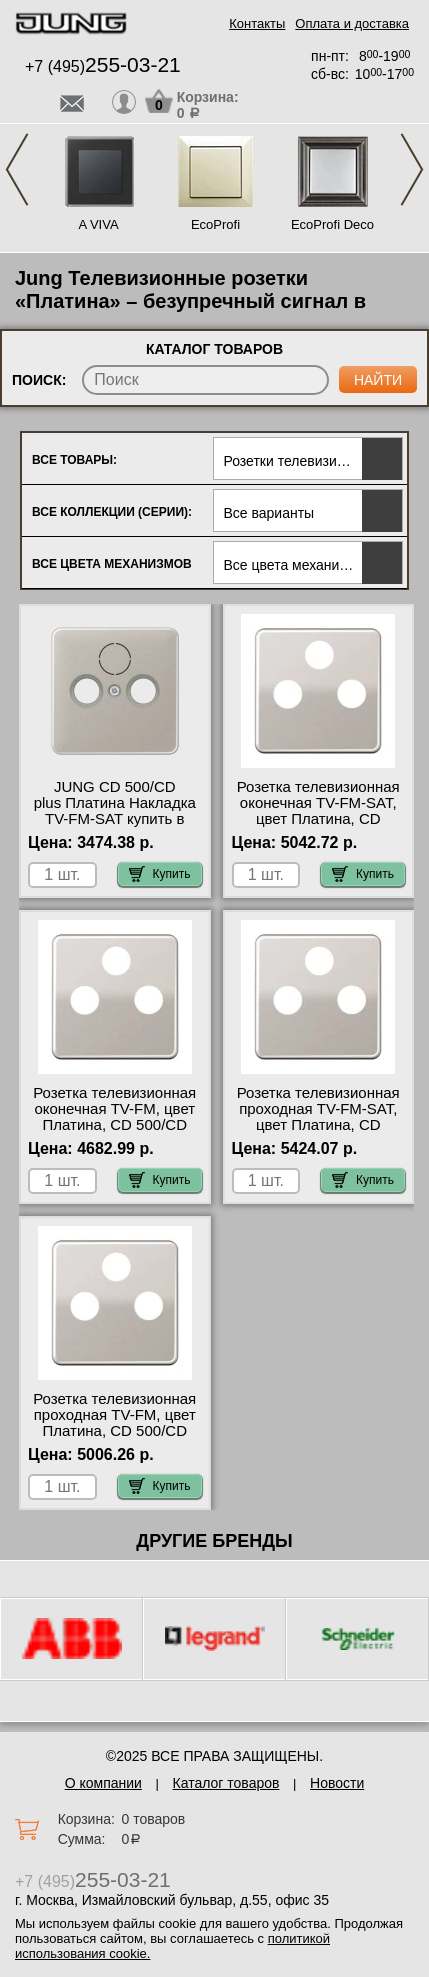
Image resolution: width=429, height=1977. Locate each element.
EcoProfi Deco (332, 224)
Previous (17, 169)
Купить (160, 874)
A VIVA (98, 224)
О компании (103, 1783)
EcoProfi (215, 224)
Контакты (257, 23)
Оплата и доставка (352, 23)
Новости (337, 1783)
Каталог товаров (226, 1783)
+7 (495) (103, 66)
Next (412, 169)
